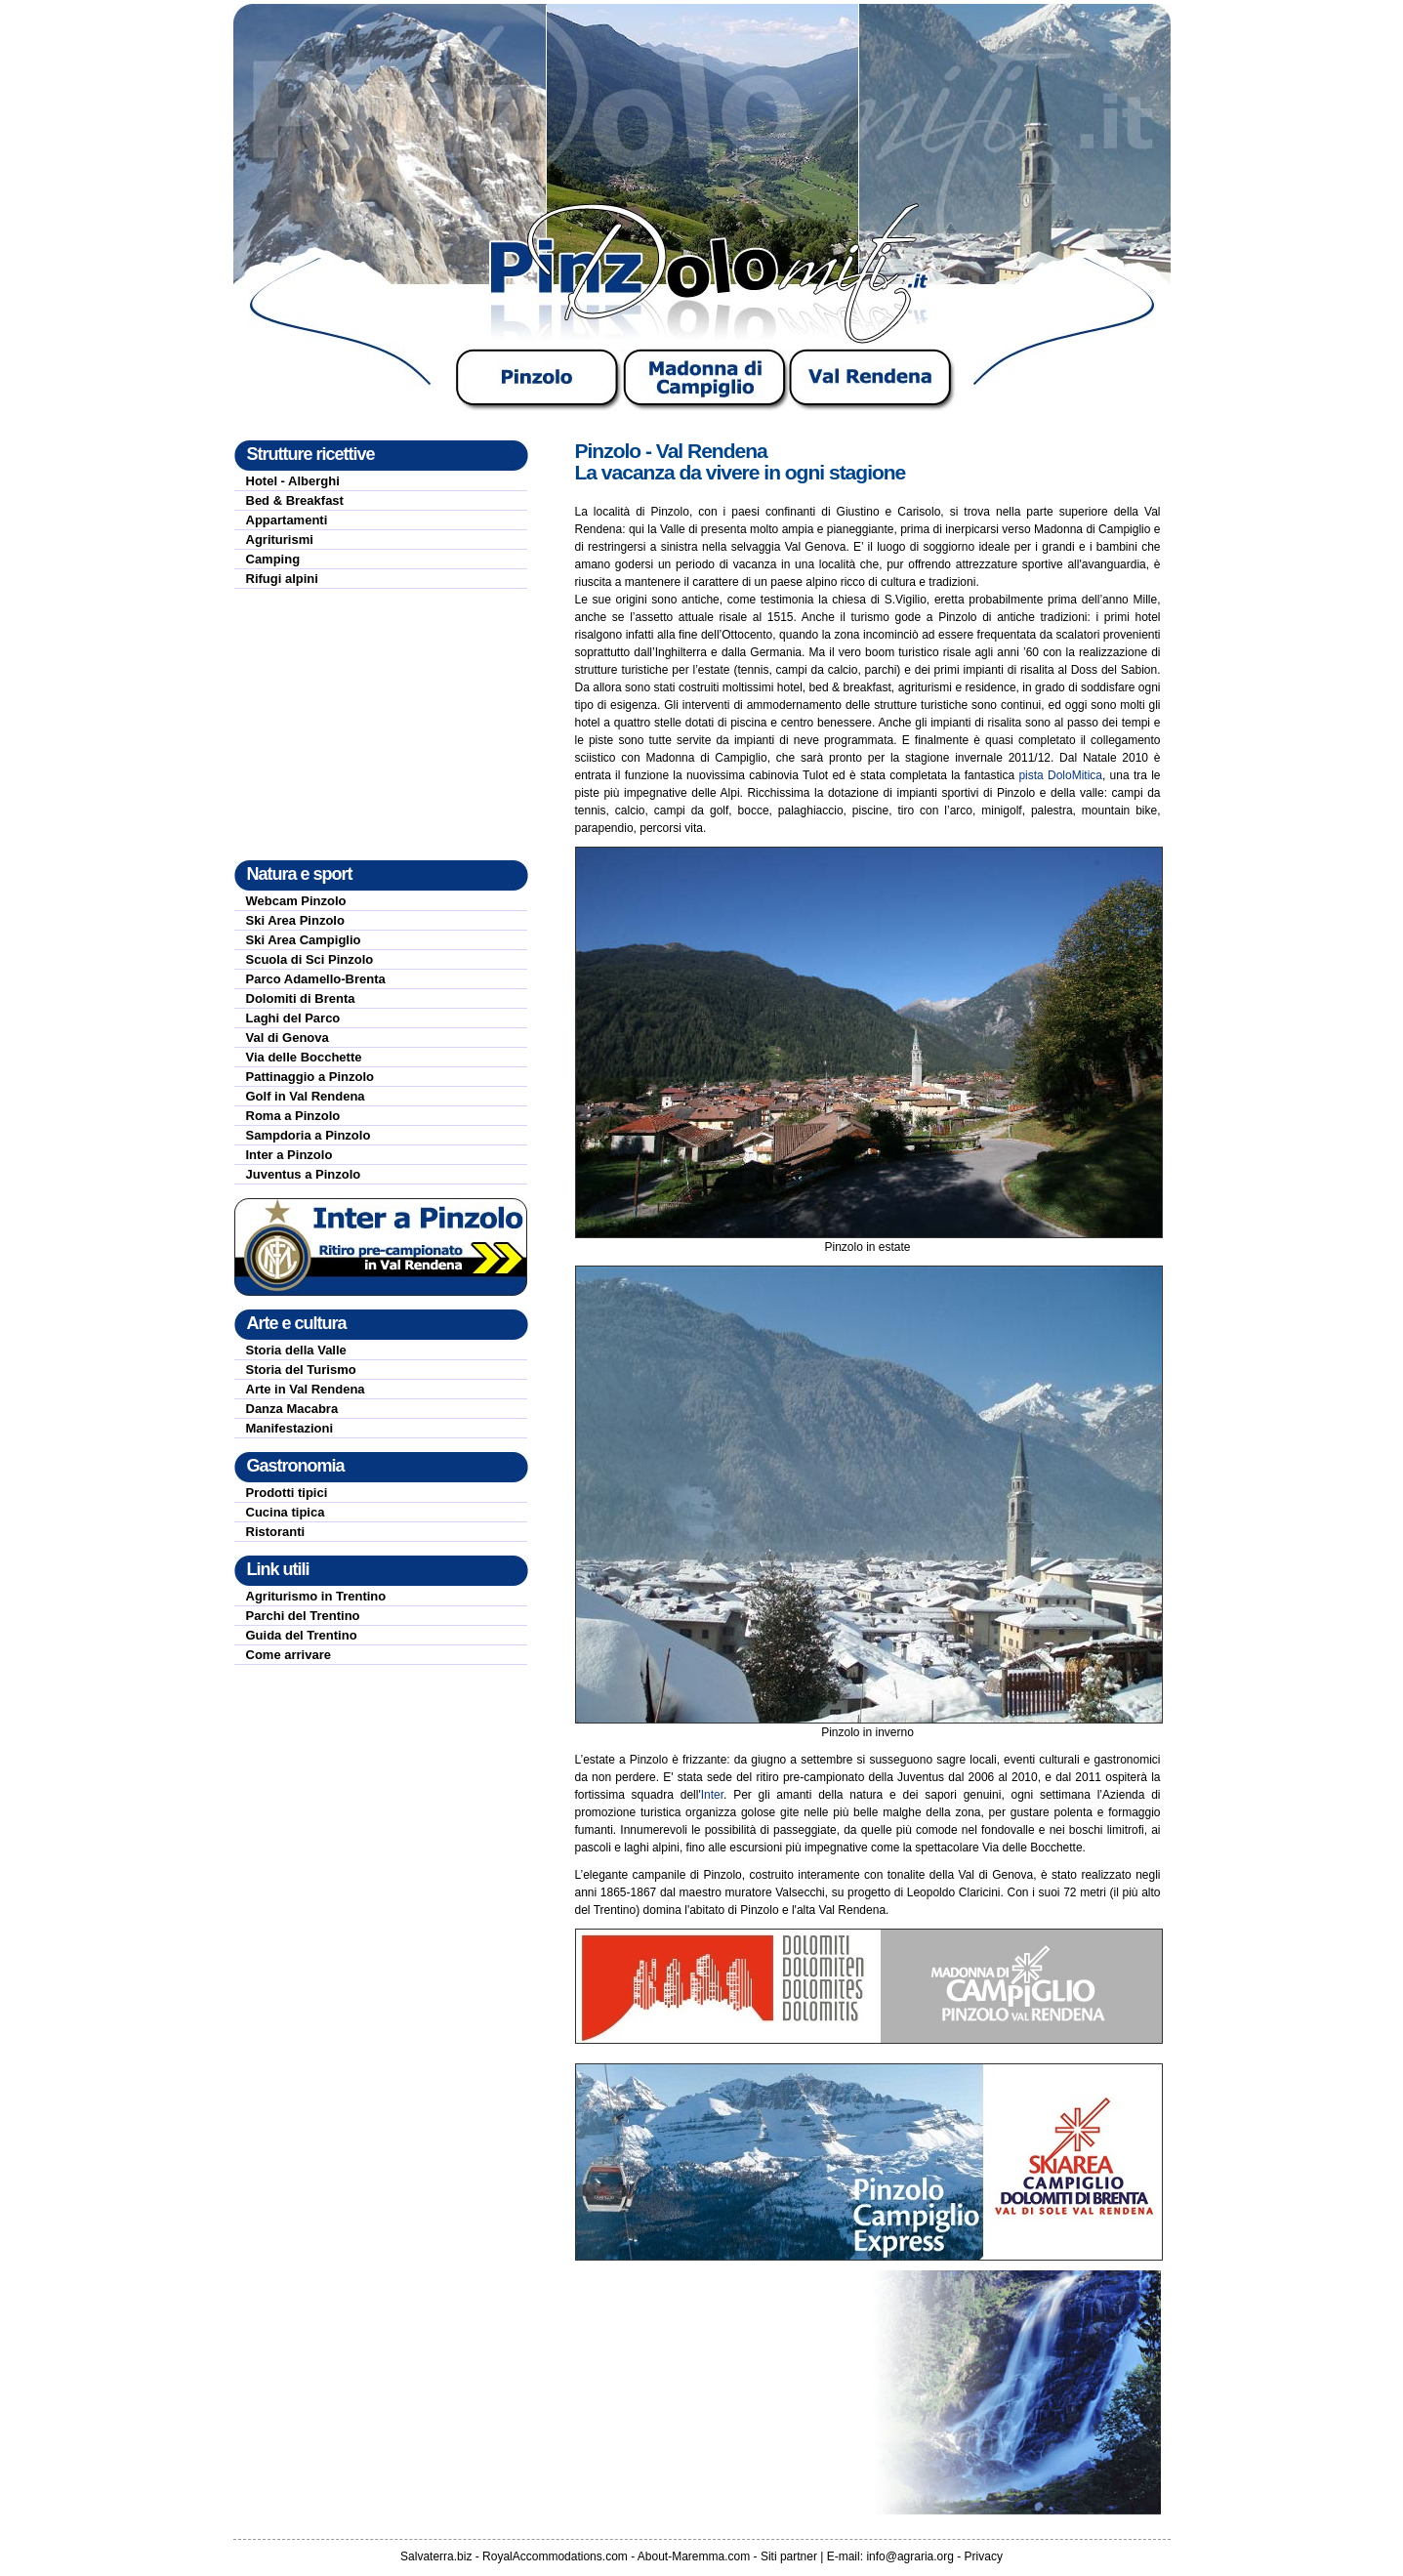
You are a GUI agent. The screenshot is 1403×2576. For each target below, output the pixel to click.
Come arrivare (288, 1654)
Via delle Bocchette (304, 1057)
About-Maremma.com (694, 2556)
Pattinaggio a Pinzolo (310, 1076)
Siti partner (789, 2556)
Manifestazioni (290, 1428)
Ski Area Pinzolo (295, 920)
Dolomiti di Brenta (300, 998)
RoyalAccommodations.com (555, 2556)
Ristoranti (276, 1531)
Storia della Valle (296, 1350)
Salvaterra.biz (436, 2556)
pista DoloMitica (1060, 775)
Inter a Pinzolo (289, 1154)
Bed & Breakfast (295, 500)
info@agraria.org (910, 2556)
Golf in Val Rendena (305, 1096)
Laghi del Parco (293, 1018)
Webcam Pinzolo (296, 900)
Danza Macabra (292, 1408)
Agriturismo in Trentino (316, 1596)
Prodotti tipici (287, 1492)
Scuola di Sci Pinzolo (310, 959)
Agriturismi (279, 539)
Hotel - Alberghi (293, 481)
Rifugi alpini (282, 578)
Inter (712, 1795)
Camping (273, 559)
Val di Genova (287, 1037)
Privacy (984, 2556)
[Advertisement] (380, 724)
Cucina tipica (285, 1512)
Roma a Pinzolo (293, 1115)
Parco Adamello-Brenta (316, 979)
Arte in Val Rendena (305, 1389)
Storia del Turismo (301, 1369)
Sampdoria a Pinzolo (308, 1135)
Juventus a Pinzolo (303, 1174)
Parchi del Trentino (303, 1615)
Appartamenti (287, 520)
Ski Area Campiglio (303, 940)
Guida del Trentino (301, 1635)
